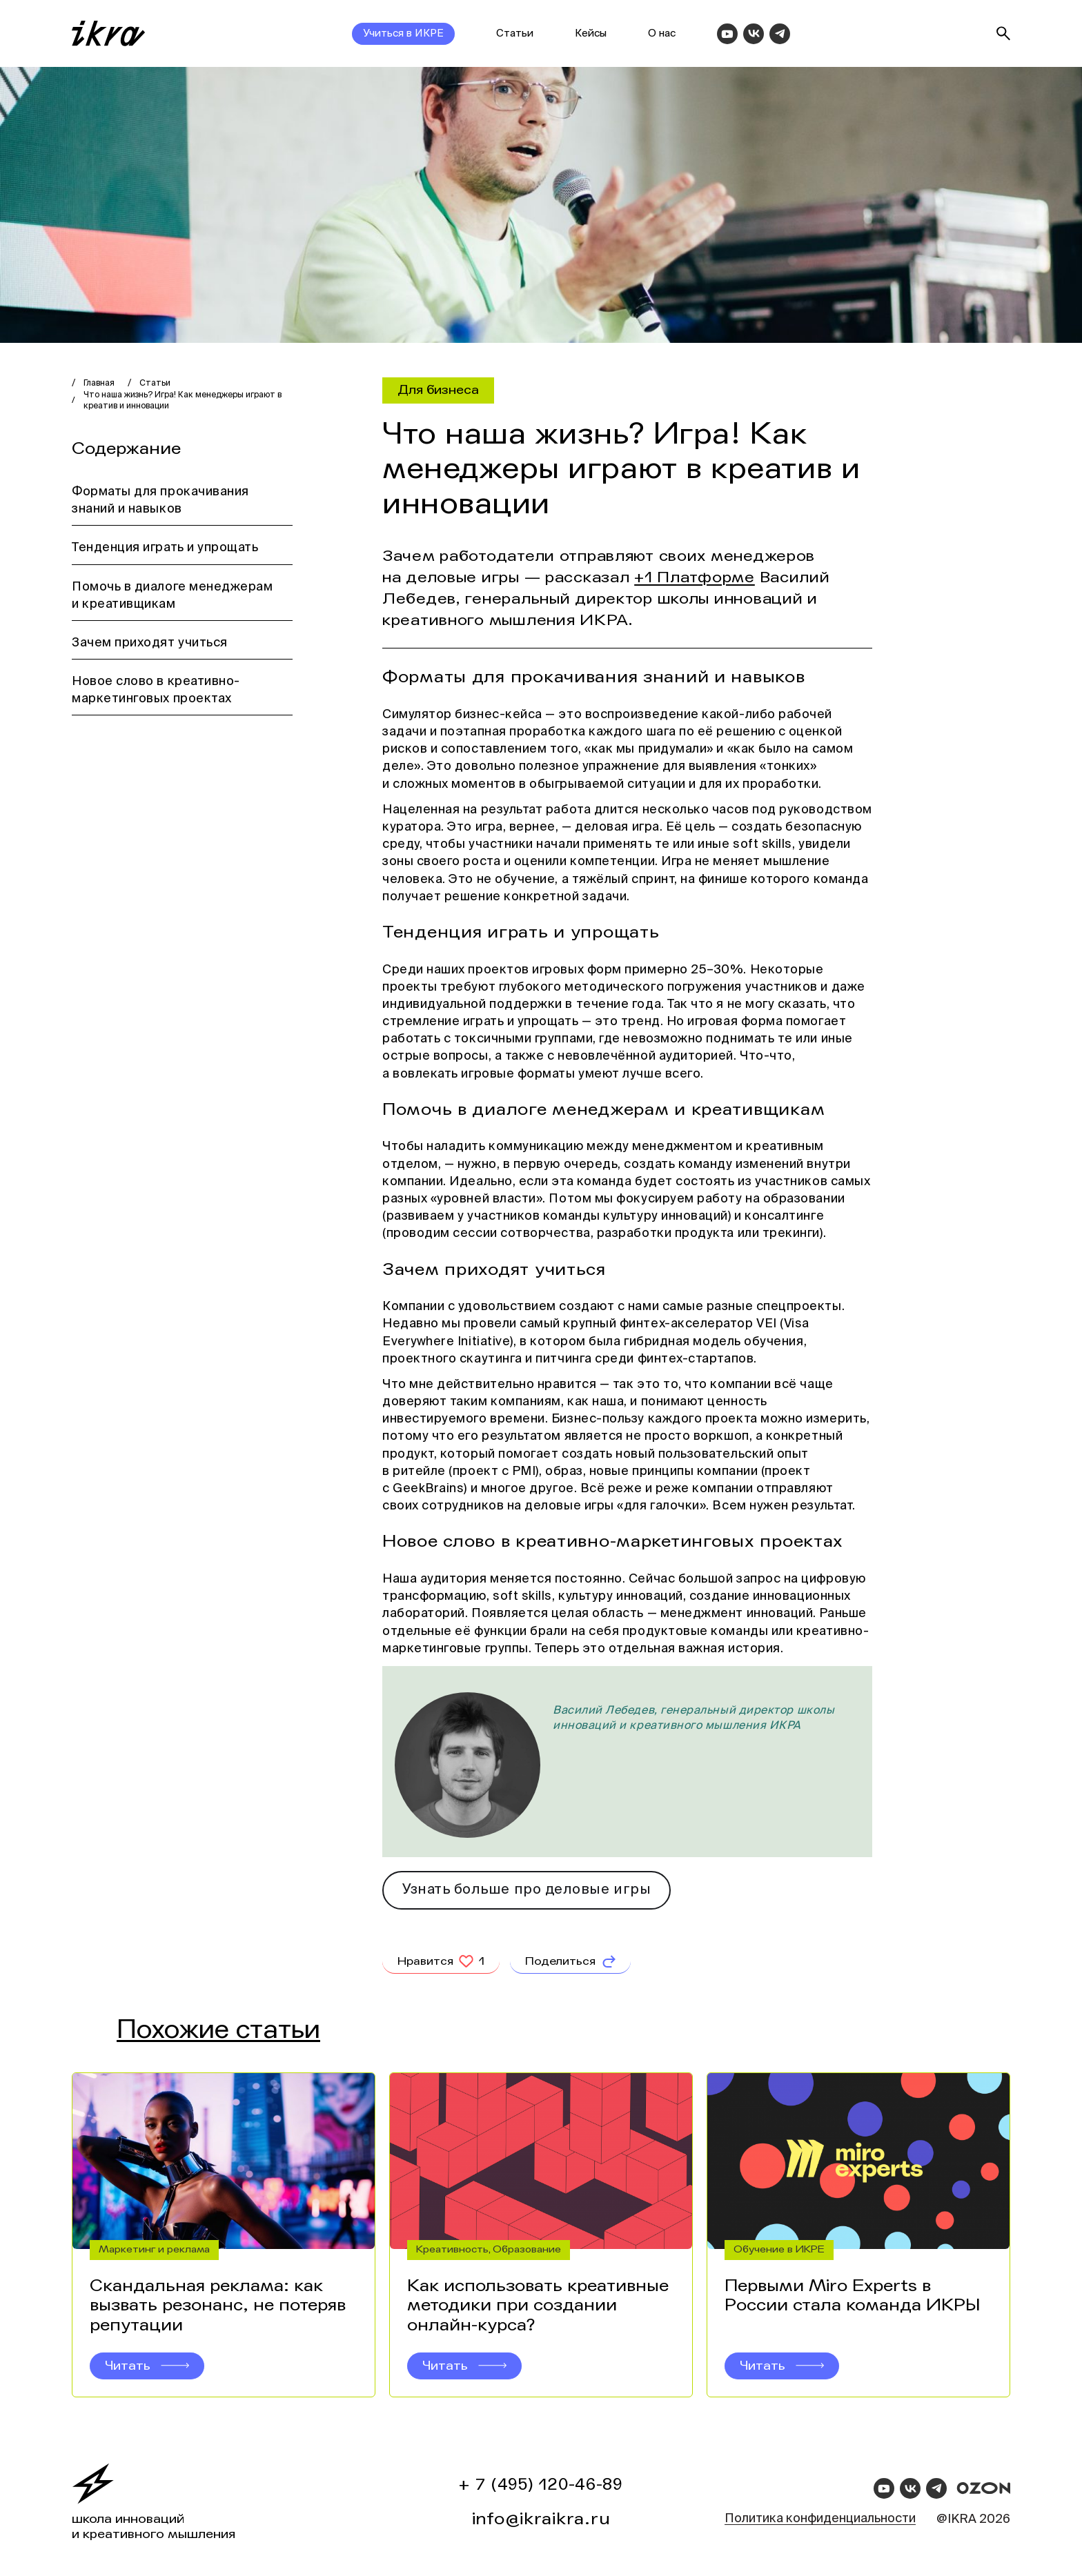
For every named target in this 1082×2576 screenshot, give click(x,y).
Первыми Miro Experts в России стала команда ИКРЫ (852, 2296)
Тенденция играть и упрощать (165, 548)
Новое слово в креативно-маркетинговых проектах (156, 690)
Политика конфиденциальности (820, 2519)
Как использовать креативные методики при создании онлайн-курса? (538, 2306)
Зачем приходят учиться (150, 643)
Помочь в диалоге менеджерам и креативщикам (172, 596)
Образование (527, 2249)
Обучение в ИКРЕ (779, 2249)
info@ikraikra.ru (541, 2519)
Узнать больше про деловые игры (526, 1890)
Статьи (514, 33)
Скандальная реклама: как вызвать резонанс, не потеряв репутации (218, 2306)
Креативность (452, 2249)
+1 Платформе (694, 577)
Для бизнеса (438, 389)
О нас (662, 33)
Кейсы (591, 33)
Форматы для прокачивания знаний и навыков (160, 500)
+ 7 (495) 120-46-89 (541, 2485)
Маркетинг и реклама (154, 2249)
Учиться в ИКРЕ (403, 33)
